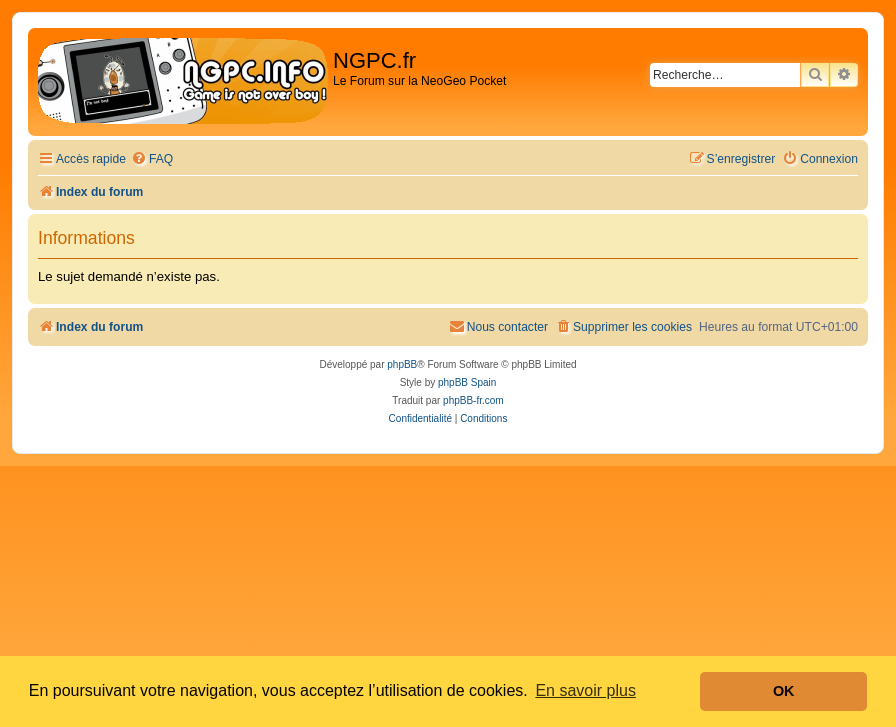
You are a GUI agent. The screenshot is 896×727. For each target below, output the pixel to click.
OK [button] (784, 691)
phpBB (402, 364)
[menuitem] (152, 159)
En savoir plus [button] (585, 690)
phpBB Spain (467, 382)
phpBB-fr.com (473, 400)
